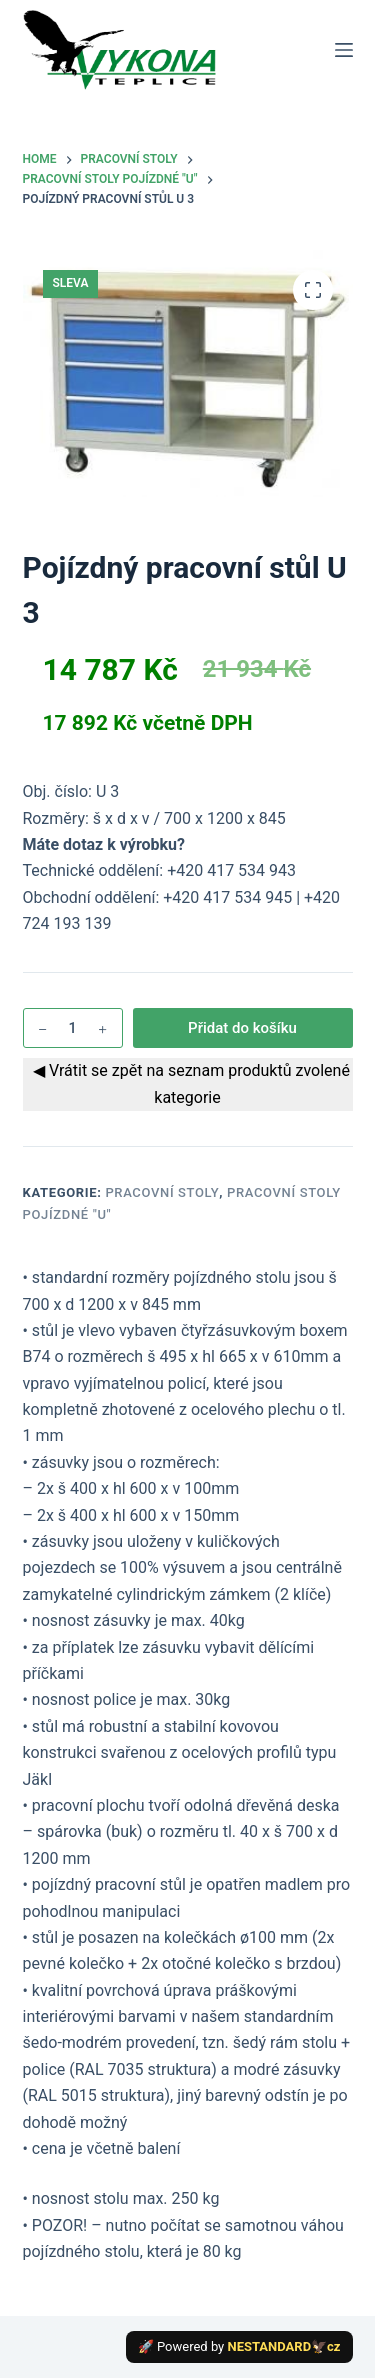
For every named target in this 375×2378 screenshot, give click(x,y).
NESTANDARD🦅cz (284, 2346)
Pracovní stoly (162, 1192)
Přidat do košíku (242, 1028)
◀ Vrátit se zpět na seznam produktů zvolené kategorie (187, 1083)
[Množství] (73, 1028)
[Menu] (344, 50)
